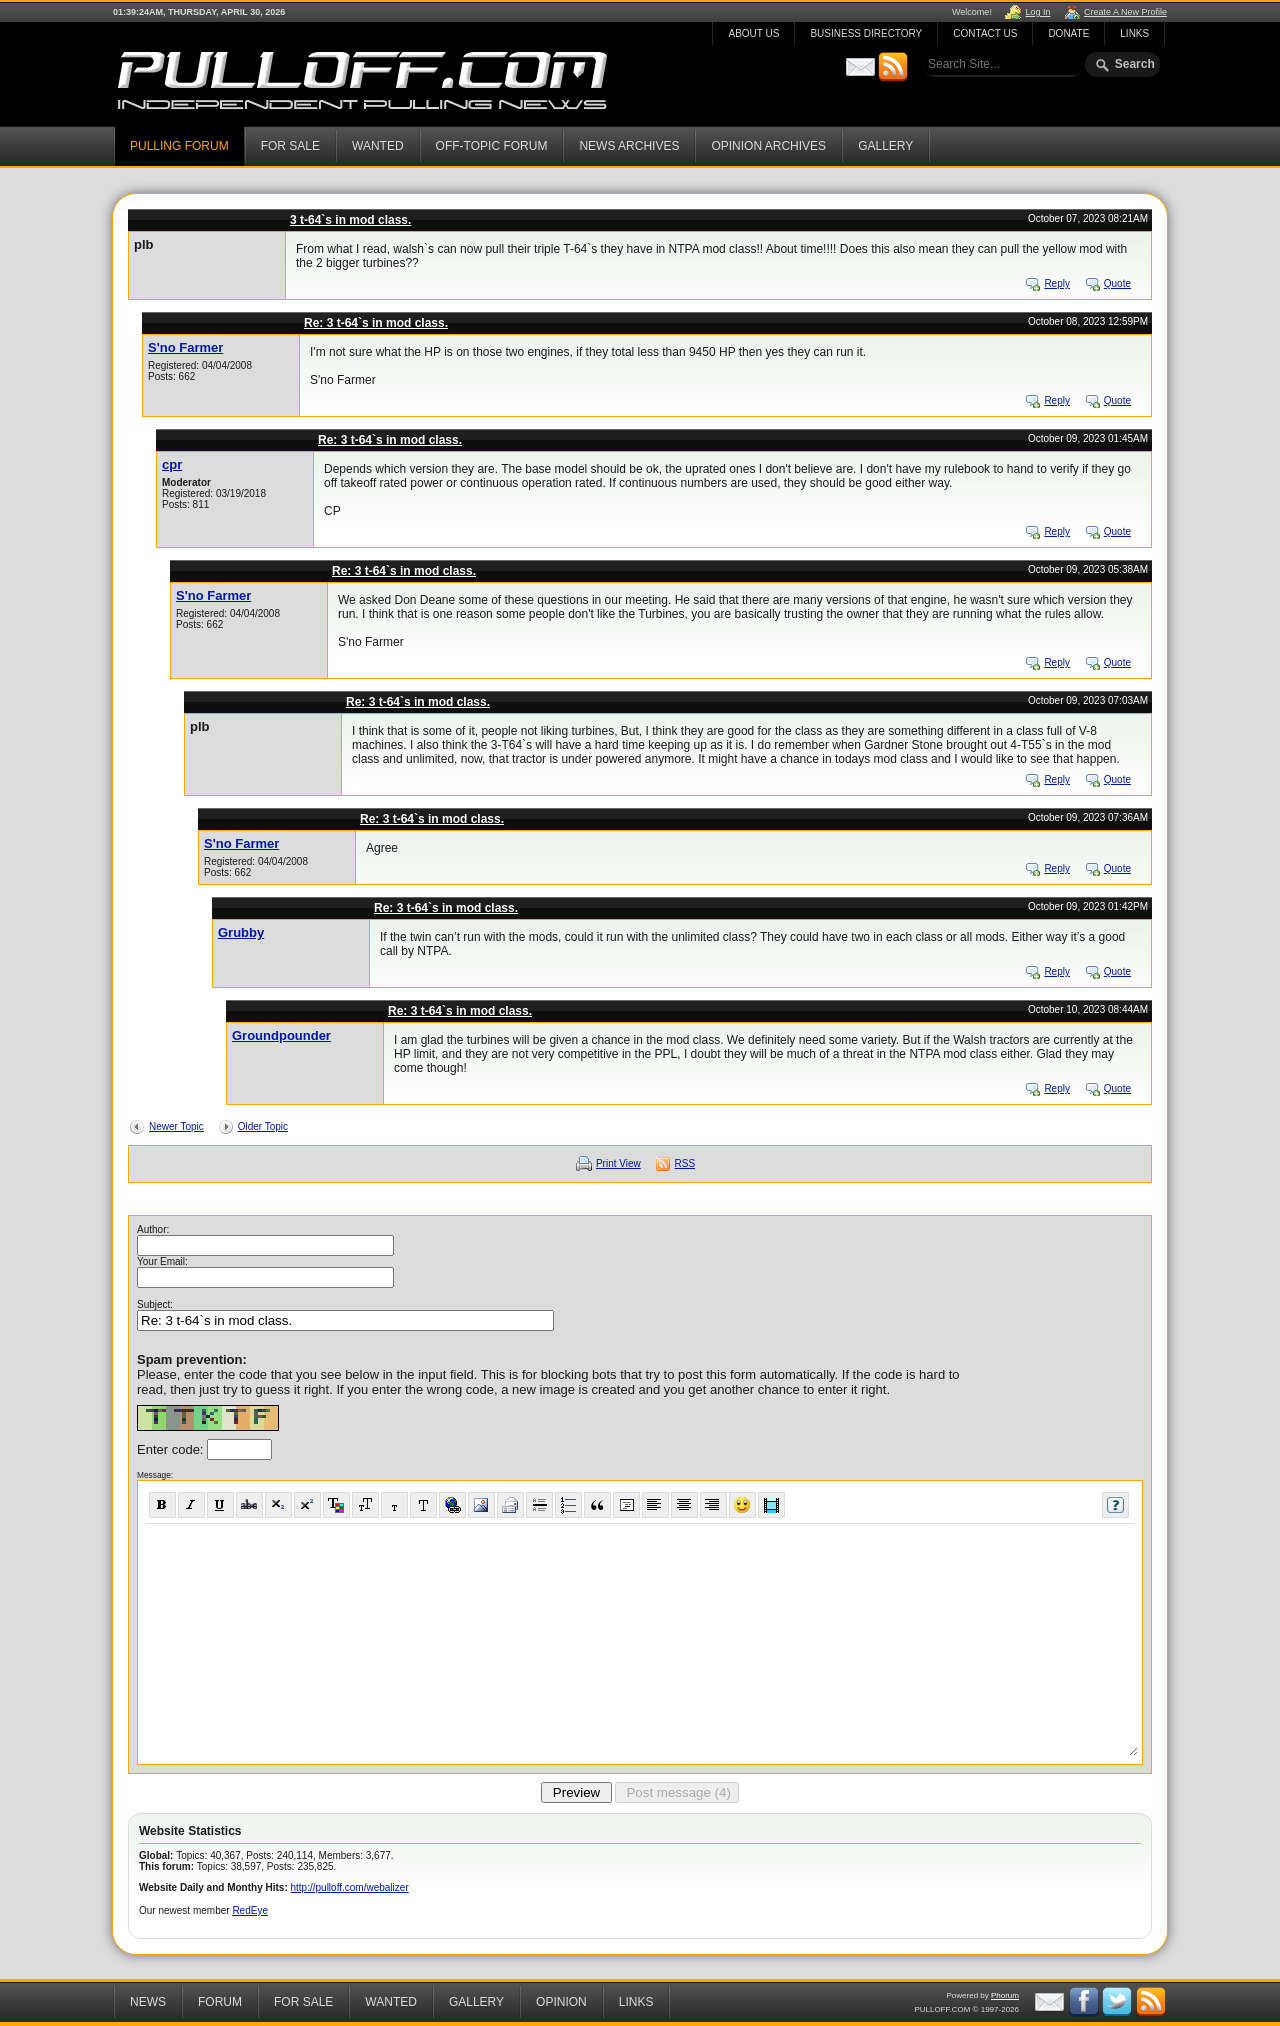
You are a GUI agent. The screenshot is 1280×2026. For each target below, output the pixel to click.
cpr (172, 464)
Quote (1117, 283)
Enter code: (172, 1449)
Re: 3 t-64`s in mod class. (376, 323)
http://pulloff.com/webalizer (350, 1887)
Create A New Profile (1125, 12)
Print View (618, 1163)
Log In (1037, 12)
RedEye (250, 1910)
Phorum (1005, 1995)
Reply (1057, 283)
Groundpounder (281, 1035)
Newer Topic (176, 1126)
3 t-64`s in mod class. (350, 220)
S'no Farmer (185, 347)
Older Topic (263, 1126)
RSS (685, 1163)
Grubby (241, 932)
